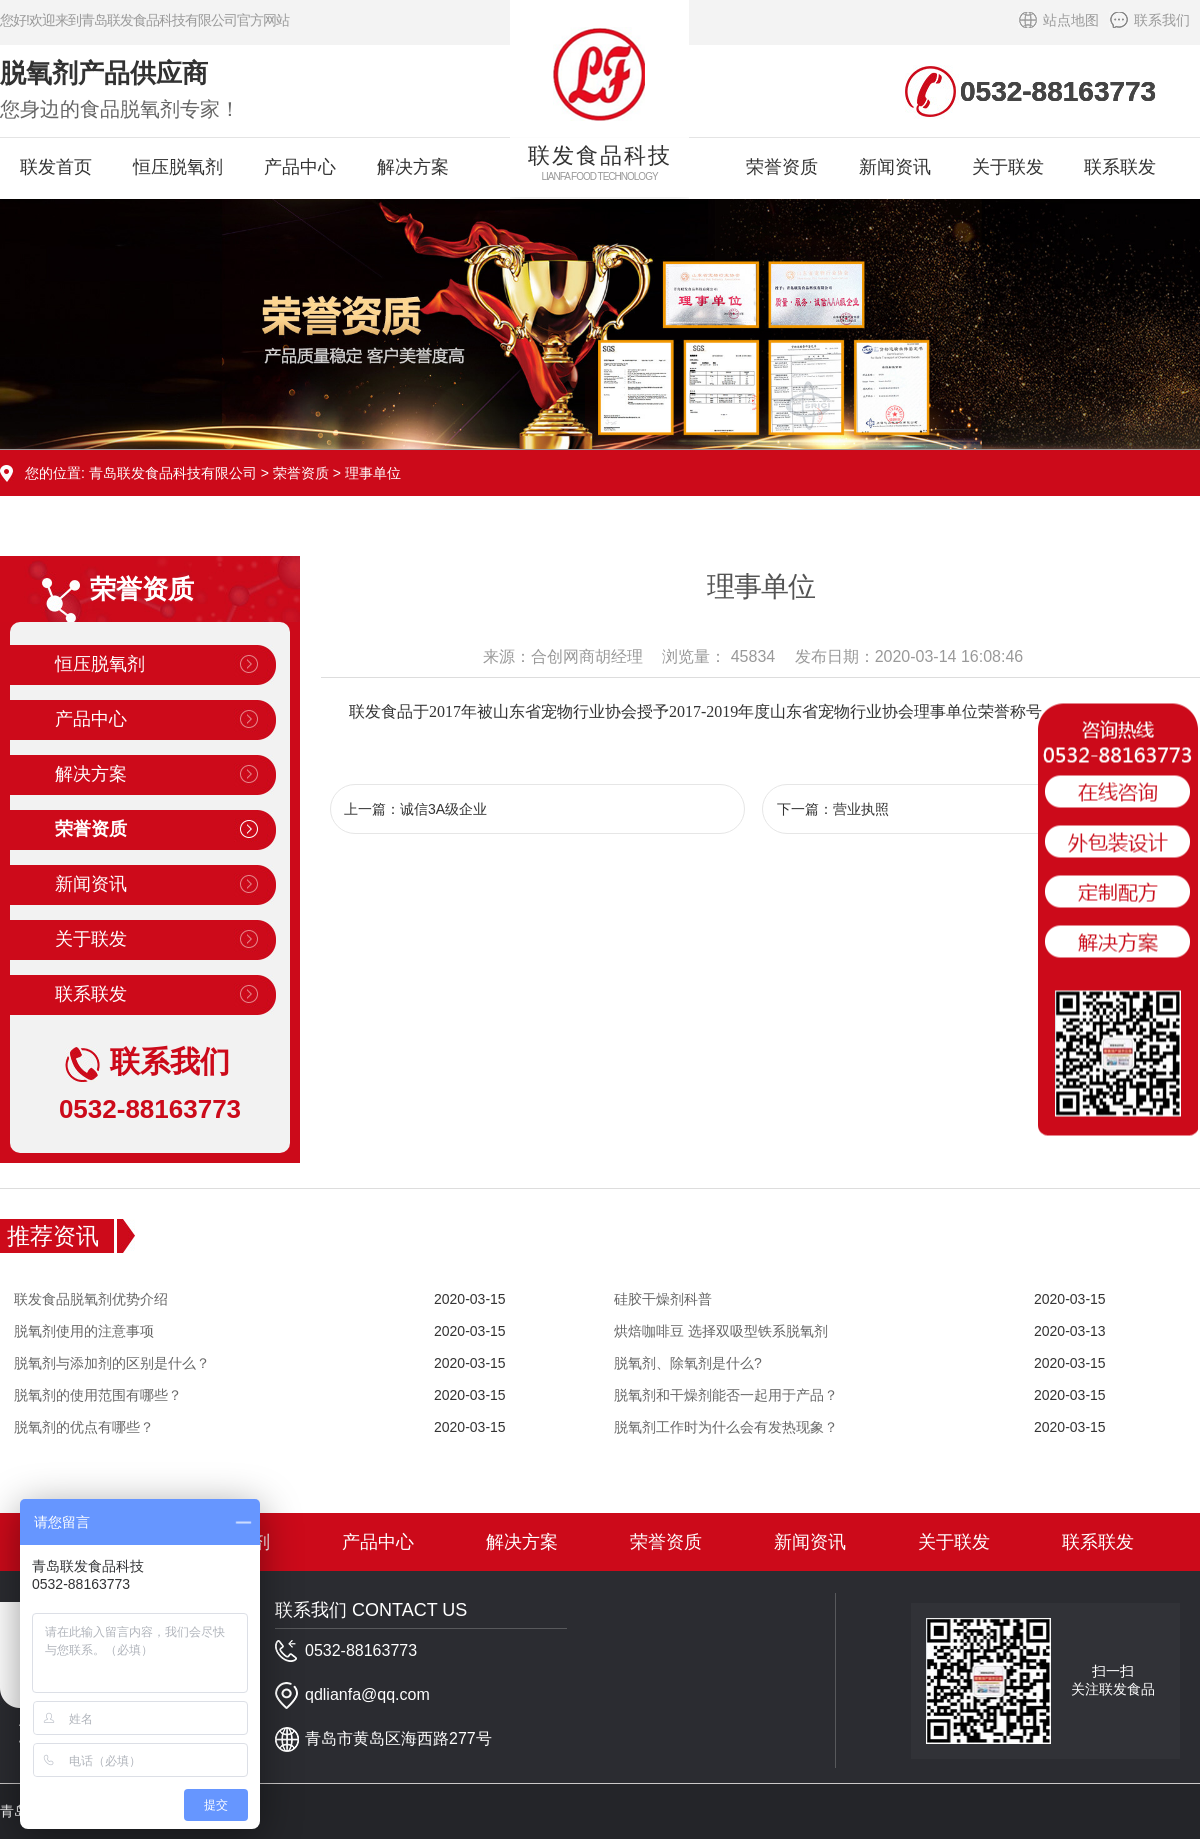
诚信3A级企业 (443, 809)
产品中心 (300, 167)
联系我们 (1162, 20)
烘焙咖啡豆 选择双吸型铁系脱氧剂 (721, 1331)
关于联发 (1008, 167)
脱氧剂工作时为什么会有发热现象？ (726, 1427)
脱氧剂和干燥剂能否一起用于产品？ (726, 1395)
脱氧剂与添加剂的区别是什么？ (112, 1363)
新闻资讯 (895, 167)
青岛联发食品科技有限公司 (173, 473)
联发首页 (56, 167)
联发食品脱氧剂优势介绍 (91, 1299)
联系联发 (1120, 167)
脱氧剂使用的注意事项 (84, 1331)
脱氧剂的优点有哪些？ (84, 1427)
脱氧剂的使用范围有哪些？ (98, 1395)
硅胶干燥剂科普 (663, 1299)
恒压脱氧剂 (178, 167)
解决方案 (413, 167)
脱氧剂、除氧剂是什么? (688, 1363)
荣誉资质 (782, 167)
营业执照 (861, 809)
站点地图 (1071, 20)
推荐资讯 (53, 1236)
